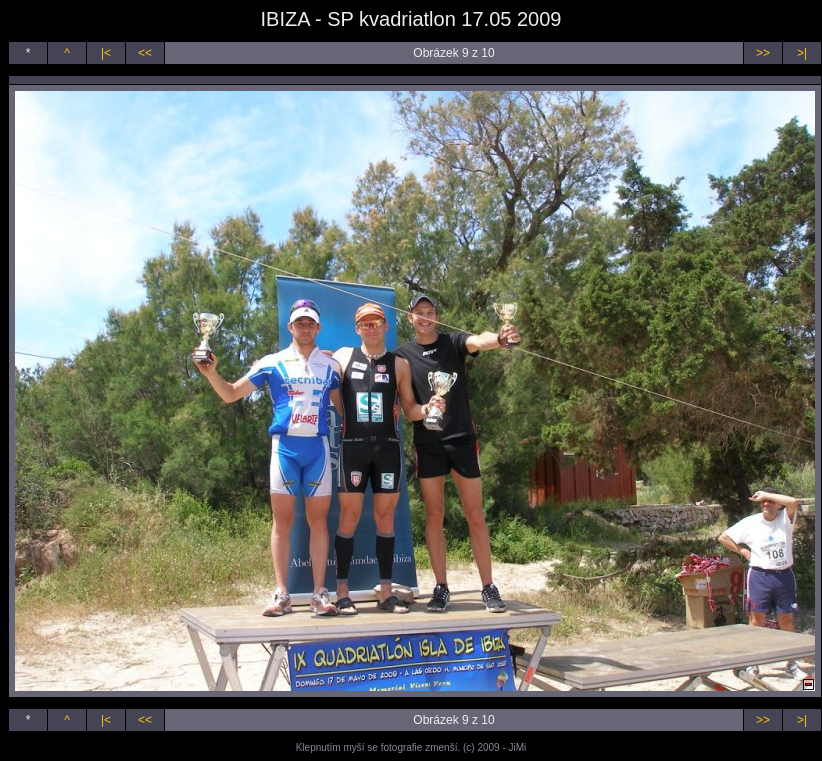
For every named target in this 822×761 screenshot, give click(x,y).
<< (145, 53)
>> (763, 53)
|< (106, 53)
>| (802, 53)
